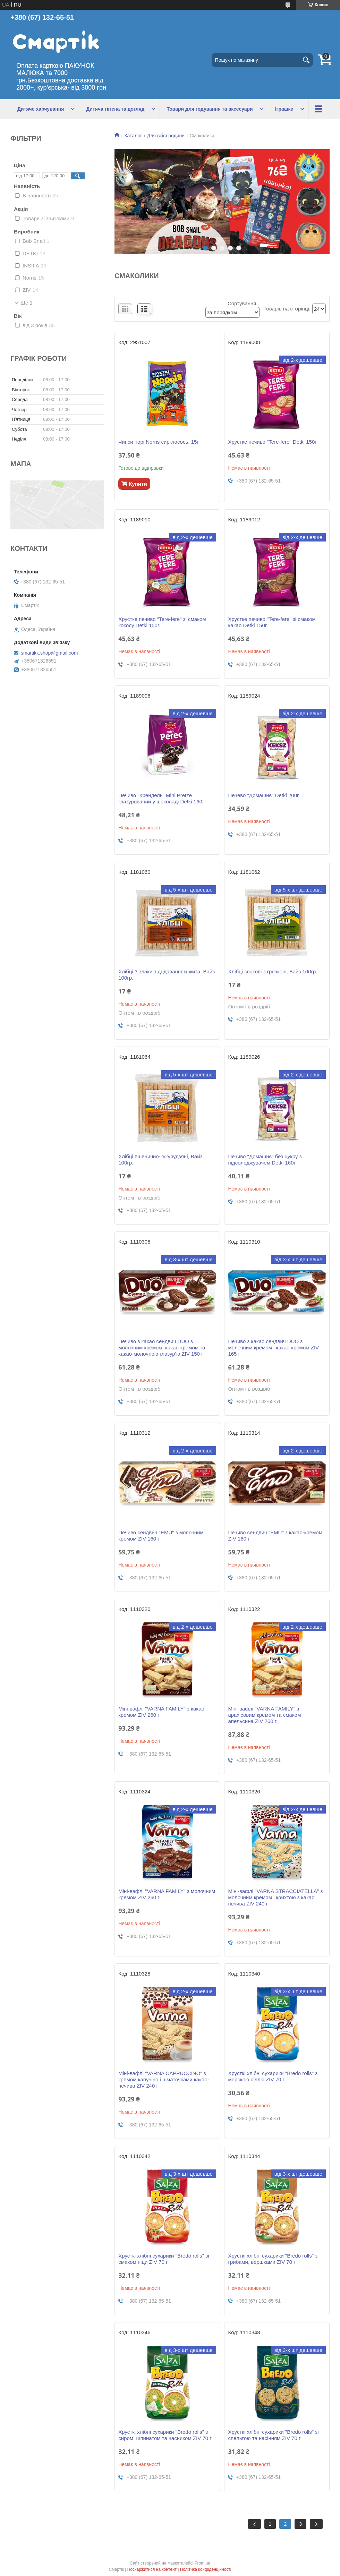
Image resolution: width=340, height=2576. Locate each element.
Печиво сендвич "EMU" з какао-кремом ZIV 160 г (275, 1535)
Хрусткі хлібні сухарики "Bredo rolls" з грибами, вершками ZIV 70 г (272, 2259)
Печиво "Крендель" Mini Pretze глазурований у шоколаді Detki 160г (161, 798)
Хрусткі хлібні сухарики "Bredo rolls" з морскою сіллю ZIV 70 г (272, 2076)
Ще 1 (26, 303)
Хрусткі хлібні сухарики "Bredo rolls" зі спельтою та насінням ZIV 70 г (273, 2435)
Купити (138, 484)
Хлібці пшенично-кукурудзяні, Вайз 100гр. (160, 1159)
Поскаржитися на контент (152, 2569)
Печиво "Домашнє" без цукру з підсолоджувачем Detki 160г (264, 1159)
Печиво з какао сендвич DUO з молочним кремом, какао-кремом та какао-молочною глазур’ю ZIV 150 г (161, 1347)
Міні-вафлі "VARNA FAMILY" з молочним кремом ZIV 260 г (166, 1894)
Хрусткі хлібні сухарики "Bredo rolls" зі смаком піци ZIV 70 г (163, 2259)
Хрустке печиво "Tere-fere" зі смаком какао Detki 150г (271, 622)
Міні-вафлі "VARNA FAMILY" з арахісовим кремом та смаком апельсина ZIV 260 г (264, 1715)
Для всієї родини (166, 135)
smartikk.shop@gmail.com (49, 653)
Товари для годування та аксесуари (210, 109)
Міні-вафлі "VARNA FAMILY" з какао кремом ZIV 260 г (161, 1712)
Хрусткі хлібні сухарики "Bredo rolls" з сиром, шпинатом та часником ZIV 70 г (164, 2435)
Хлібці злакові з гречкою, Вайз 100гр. (272, 971)
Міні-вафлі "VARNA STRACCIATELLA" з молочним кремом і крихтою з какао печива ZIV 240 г (275, 1897)
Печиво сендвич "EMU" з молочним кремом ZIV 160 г (161, 1535)
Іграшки (284, 109)
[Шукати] (306, 60)
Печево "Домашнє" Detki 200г (263, 795)
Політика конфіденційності (205, 2569)
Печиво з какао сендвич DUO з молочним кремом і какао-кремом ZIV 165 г (273, 1347)
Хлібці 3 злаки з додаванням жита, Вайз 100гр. (166, 975)
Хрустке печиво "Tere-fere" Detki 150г (272, 442)
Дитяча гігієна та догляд (115, 109)
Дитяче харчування (40, 109)
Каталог (133, 135)
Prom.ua (202, 2563)
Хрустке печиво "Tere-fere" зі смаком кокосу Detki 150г (162, 622)
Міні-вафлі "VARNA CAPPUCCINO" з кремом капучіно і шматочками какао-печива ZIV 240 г (163, 2079)
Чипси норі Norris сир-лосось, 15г (158, 442)
